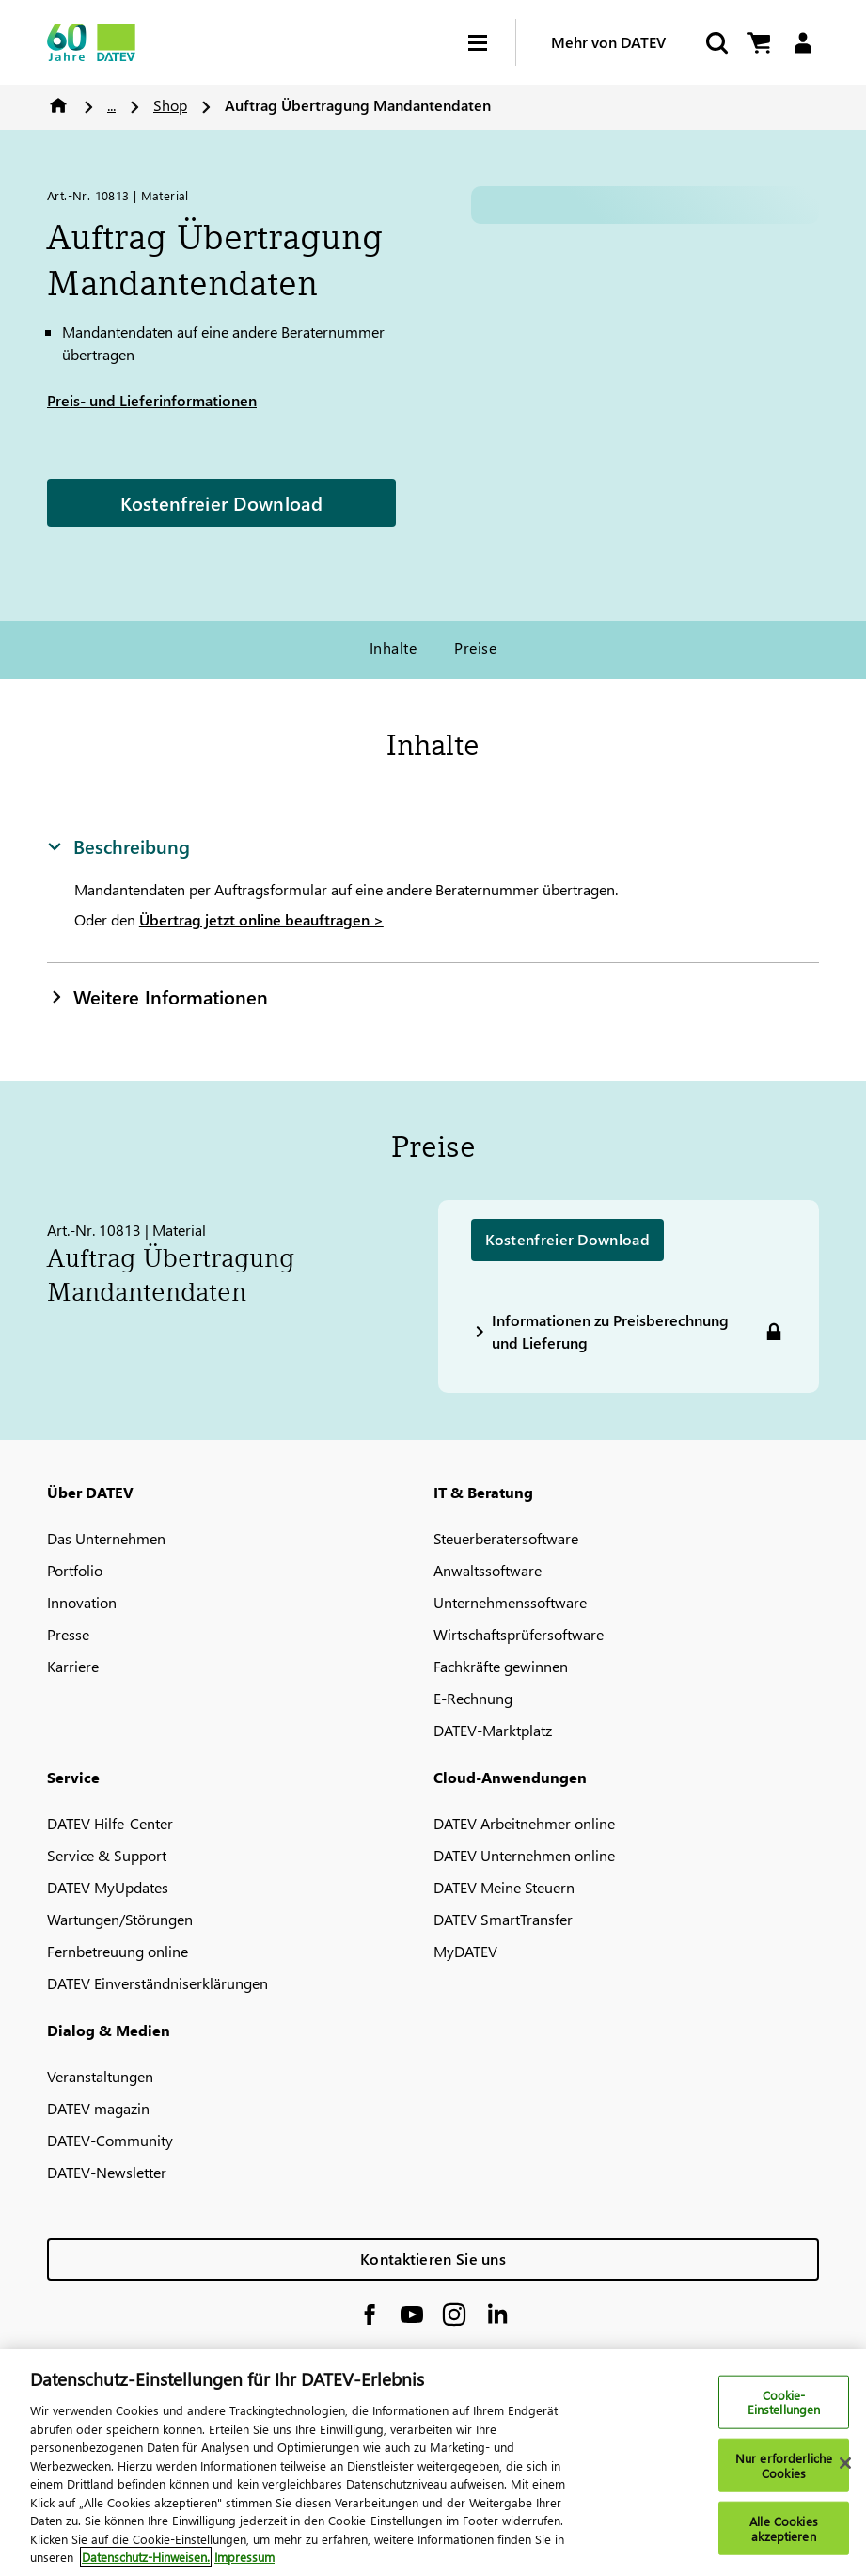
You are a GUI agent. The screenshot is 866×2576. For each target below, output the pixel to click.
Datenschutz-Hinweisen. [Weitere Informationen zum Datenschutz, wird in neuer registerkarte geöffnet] (146, 2557)
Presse (68, 1634)
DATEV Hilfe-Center (110, 1823)
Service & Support (106, 1855)
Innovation (82, 1602)
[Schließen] (845, 2463)
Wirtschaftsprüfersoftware (518, 1634)
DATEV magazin (98, 2108)
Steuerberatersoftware (505, 1538)
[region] (433, 2462)
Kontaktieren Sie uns (433, 2258)
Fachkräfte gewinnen (500, 1666)
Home (58, 105)
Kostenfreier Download (221, 502)
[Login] (802, 42)
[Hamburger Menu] (491, 43)
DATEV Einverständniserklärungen (157, 1983)
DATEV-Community (110, 2140)
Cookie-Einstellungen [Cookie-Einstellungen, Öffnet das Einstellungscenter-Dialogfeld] (784, 2401)
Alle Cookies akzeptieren (783, 2528)
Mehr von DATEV (608, 42)
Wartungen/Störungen (120, 1919)
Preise (475, 647)
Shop (170, 105)
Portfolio (74, 1570)
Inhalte (393, 647)
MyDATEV (465, 1951)
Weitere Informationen (157, 996)
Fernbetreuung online (117, 1951)
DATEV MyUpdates (107, 1887)
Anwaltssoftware (487, 1570)
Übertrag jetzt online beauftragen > (261, 919)
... (111, 105)
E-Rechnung (472, 1698)
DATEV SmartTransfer (503, 1919)
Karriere (73, 1666)
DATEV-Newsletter (106, 2172)
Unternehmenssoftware (510, 1602)
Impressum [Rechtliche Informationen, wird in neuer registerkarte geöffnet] (244, 2557)
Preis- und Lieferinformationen (152, 400)
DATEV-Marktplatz (492, 1730)
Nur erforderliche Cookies (783, 2465)
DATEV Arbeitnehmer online (524, 1823)
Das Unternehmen (106, 1538)
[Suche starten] (715, 43)
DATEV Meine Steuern (504, 1887)
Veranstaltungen (100, 2076)
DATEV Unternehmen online (524, 1855)
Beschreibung (118, 845)
